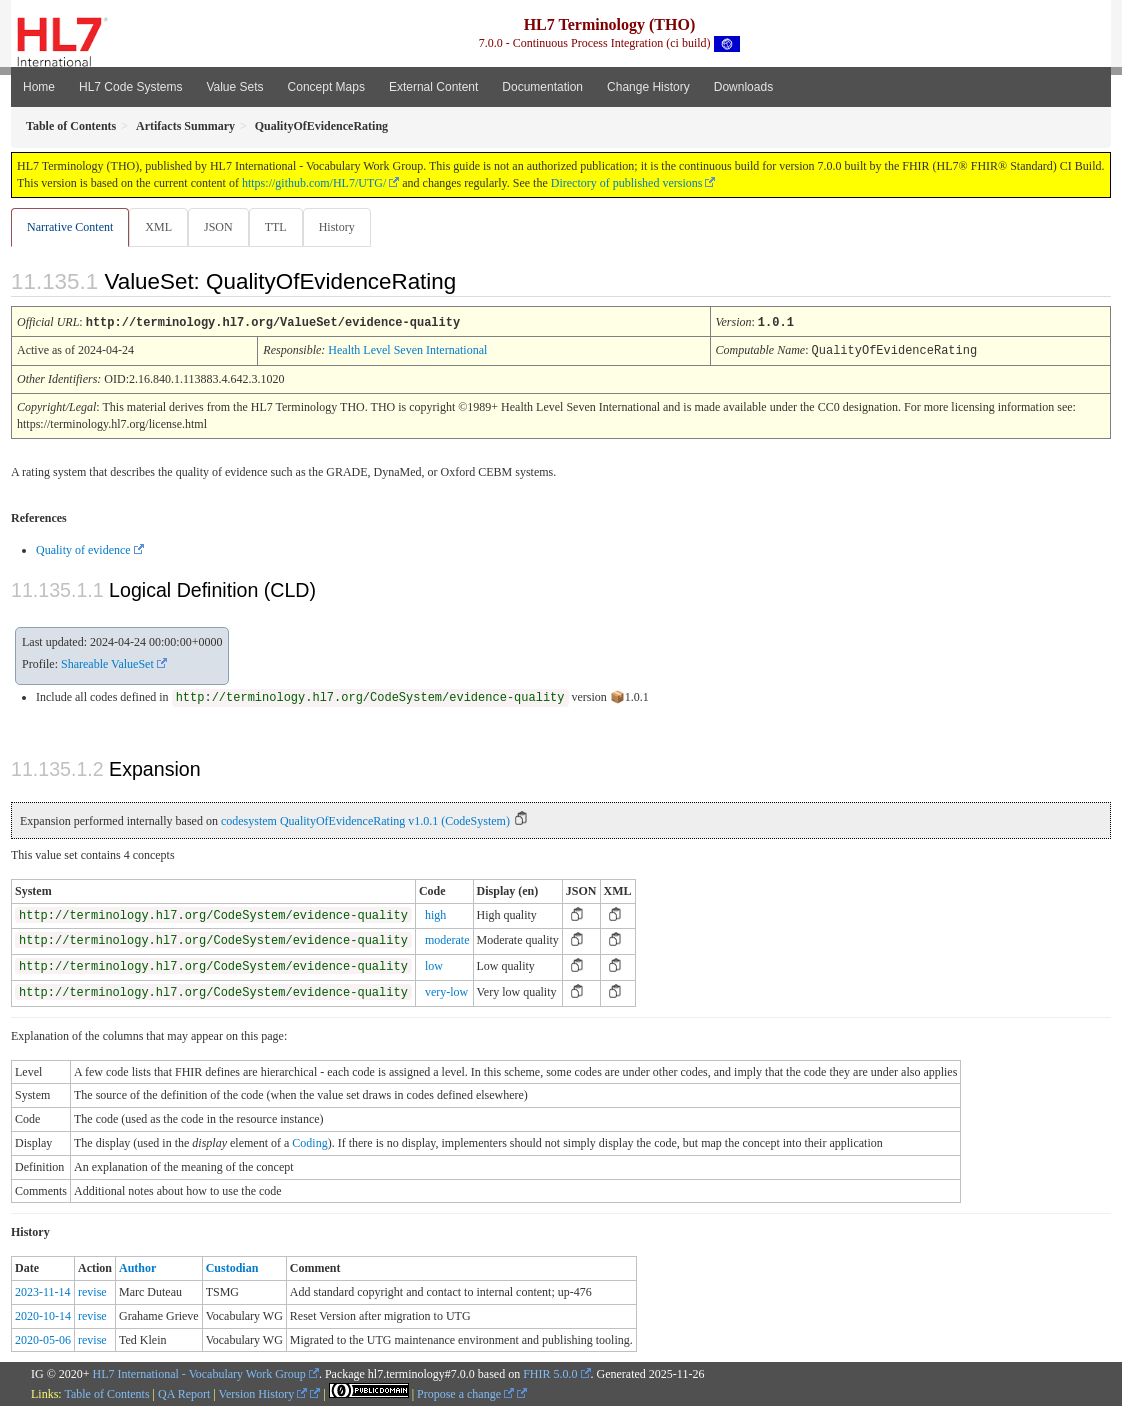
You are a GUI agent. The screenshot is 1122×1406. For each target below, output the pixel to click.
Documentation (542, 87)
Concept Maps (326, 87)
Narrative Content (70, 227)
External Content (433, 87)
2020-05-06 (43, 1339)
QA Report (184, 1393)
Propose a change (465, 1393)
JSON (222, 227)
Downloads (743, 87)
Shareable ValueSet (107, 663)
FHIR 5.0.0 (550, 1373)
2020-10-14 (43, 1315)
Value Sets (234, 87)
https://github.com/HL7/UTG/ (314, 183)
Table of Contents (106, 1393)
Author (137, 1267)
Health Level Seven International (407, 350)
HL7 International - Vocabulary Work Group (199, 1373)
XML (160, 227)
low (434, 965)
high (435, 914)
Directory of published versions (627, 183)
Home (39, 87)
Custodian (232, 1267)
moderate (447, 939)
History (345, 227)
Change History (648, 87)
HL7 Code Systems (130, 87)
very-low (446, 991)
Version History (263, 1393)
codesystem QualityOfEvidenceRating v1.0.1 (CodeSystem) (365, 820)
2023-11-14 (43, 1291)
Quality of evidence (83, 549)
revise (92, 1291)
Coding (309, 1142)
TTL (282, 227)
